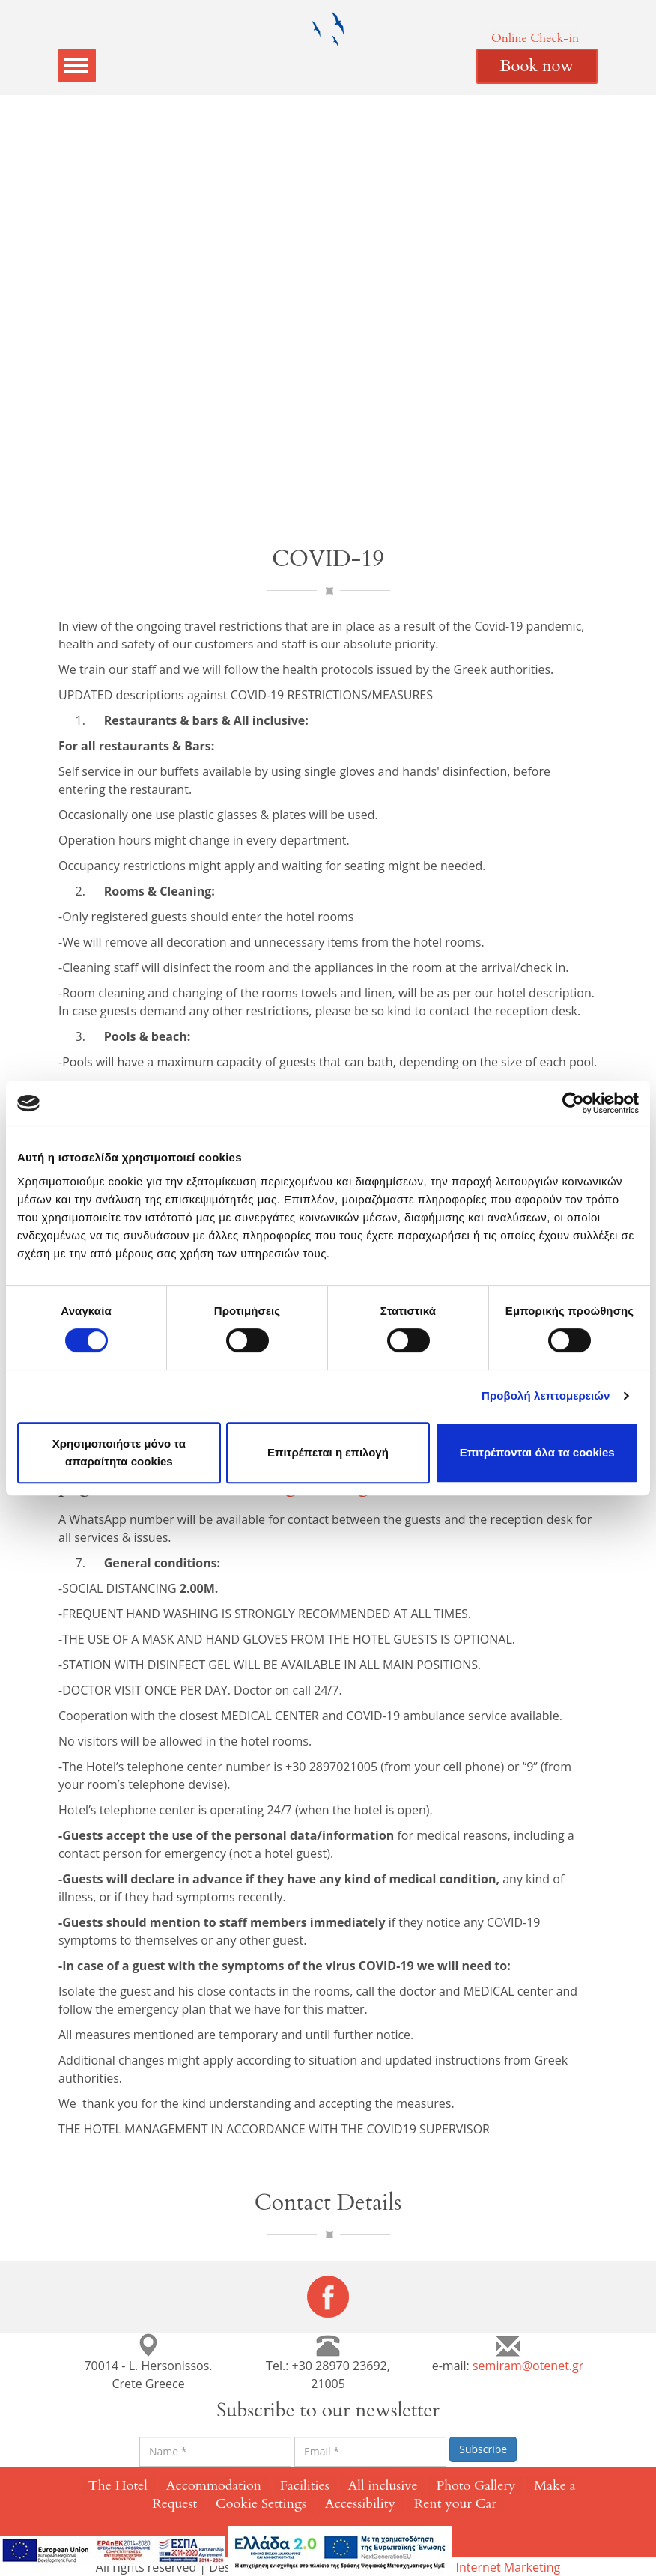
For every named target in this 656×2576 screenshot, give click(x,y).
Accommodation (213, 2485)
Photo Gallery (475, 2485)
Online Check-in (535, 38)
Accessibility (360, 2503)
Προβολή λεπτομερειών (546, 1395)
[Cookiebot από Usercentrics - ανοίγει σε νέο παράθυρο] (573, 1103)
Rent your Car (455, 2503)
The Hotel (118, 2485)
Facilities (304, 2485)
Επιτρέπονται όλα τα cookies (537, 1452)
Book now (537, 66)
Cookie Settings (261, 2503)
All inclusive (383, 2485)
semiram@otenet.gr (528, 2365)
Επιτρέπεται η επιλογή (328, 1452)
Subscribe (483, 2449)
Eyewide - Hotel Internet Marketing (463, 2567)
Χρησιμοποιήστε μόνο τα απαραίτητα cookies (119, 1452)
